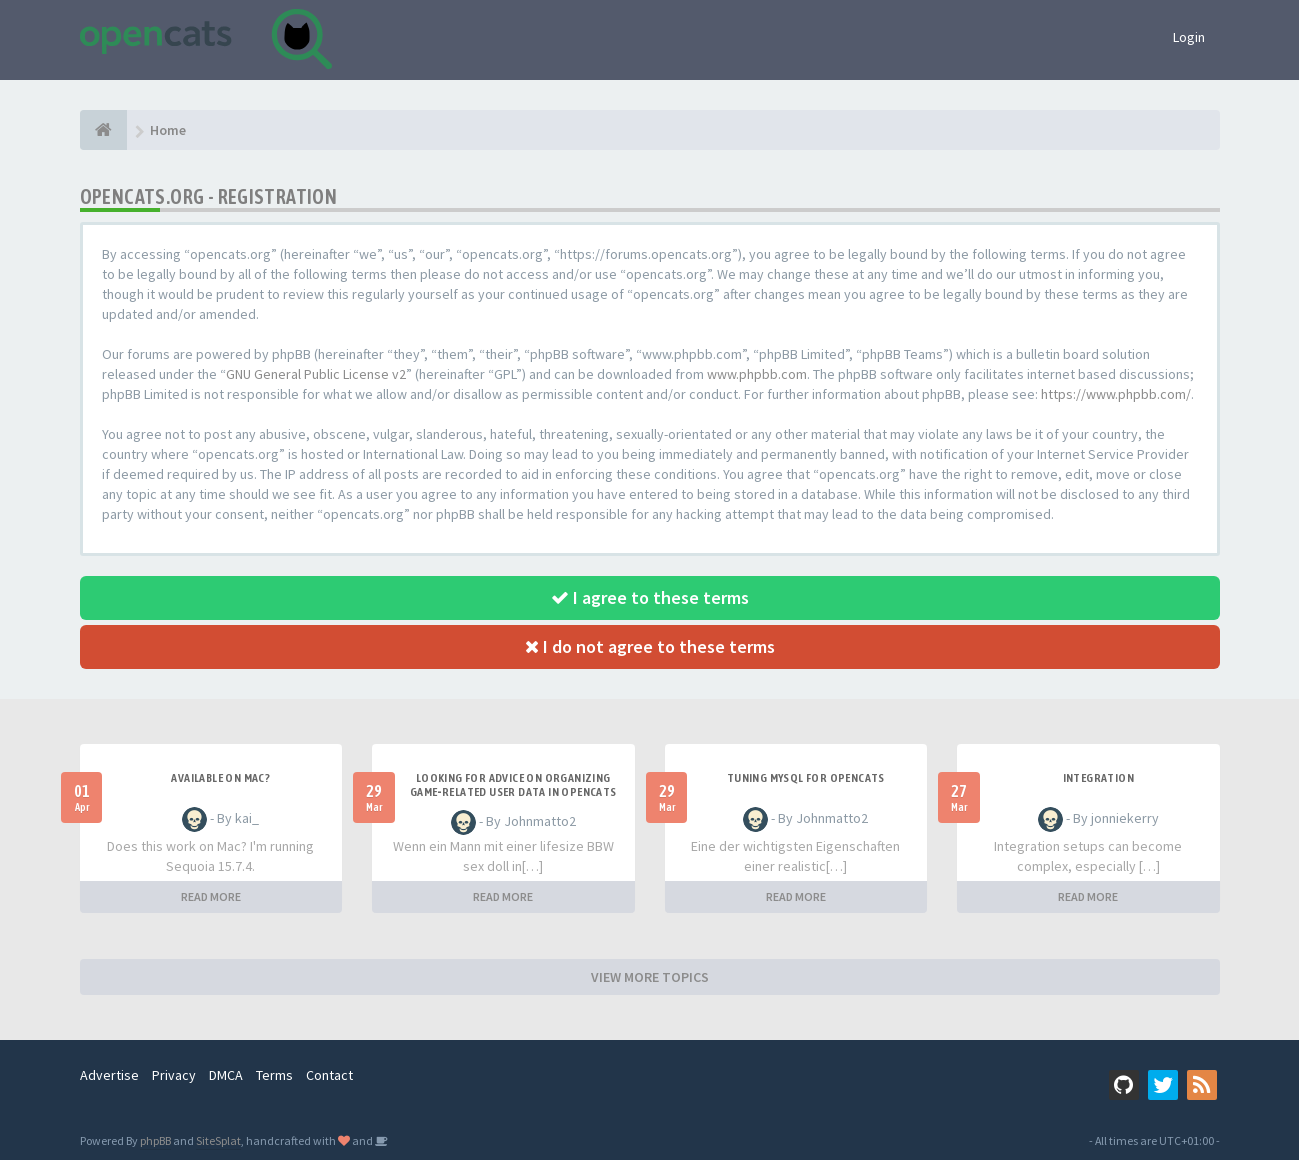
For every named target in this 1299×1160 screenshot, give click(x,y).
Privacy (174, 1075)
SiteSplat (218, 1140)
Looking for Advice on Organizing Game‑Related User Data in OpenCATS (513, 785)
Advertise (109, 1075)
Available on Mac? (220, 778)
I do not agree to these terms (650, 646)
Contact (329, 1075)
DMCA (226, 1075)
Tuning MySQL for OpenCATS (806, 778)
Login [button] (1189, 37)
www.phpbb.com (757, 374)
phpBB (155, 1140)
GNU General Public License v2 (316, 374)
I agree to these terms (650, 597)
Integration (1098, 778)
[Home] (103, 130)
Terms (274, 1075)
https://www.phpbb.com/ (1116, 394)
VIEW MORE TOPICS (650, 977)
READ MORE (211, 896)
